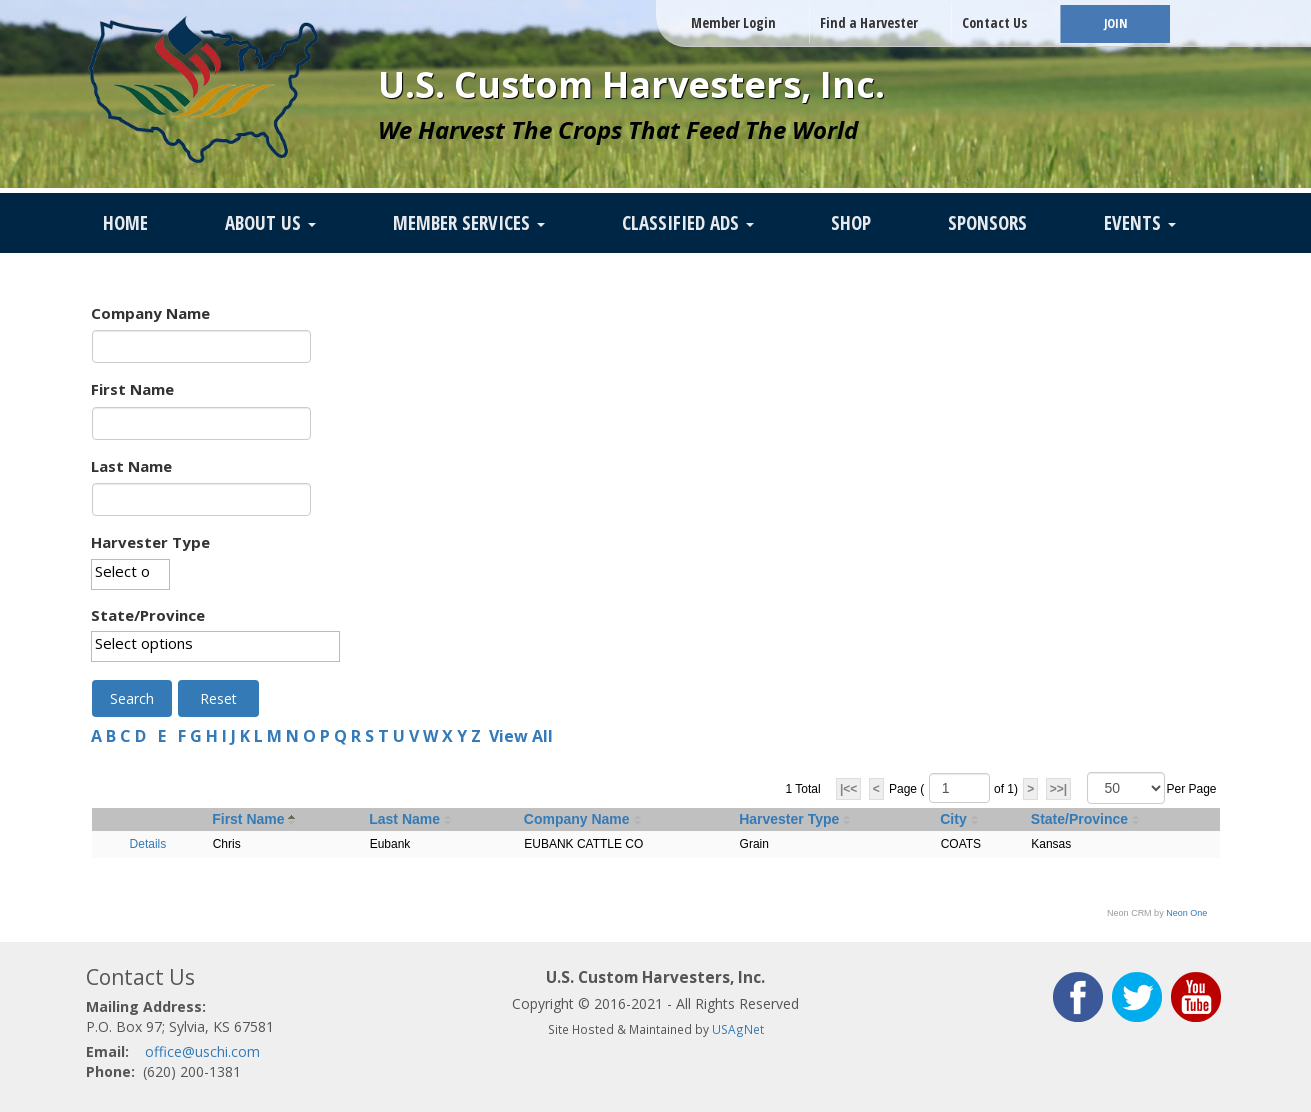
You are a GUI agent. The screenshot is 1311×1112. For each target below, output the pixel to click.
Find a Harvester (869, 22)
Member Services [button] (469, 223)
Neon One (1186, 913)
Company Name (150, 313)
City (953, 819)
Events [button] (1140, 223)
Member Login (733, 22)
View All (521, 736)
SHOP (851, 223)
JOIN (1115, 23)
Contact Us (994, 22)
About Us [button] (270, 223)
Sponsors (987, 223)
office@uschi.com (202, 1051)
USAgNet (738, 1029)
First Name (132, 389)
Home (125, 223)
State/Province (148, 615)
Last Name (131, 466)
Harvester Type (150, 542)
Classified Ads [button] (688, 223)
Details (148, 844)
